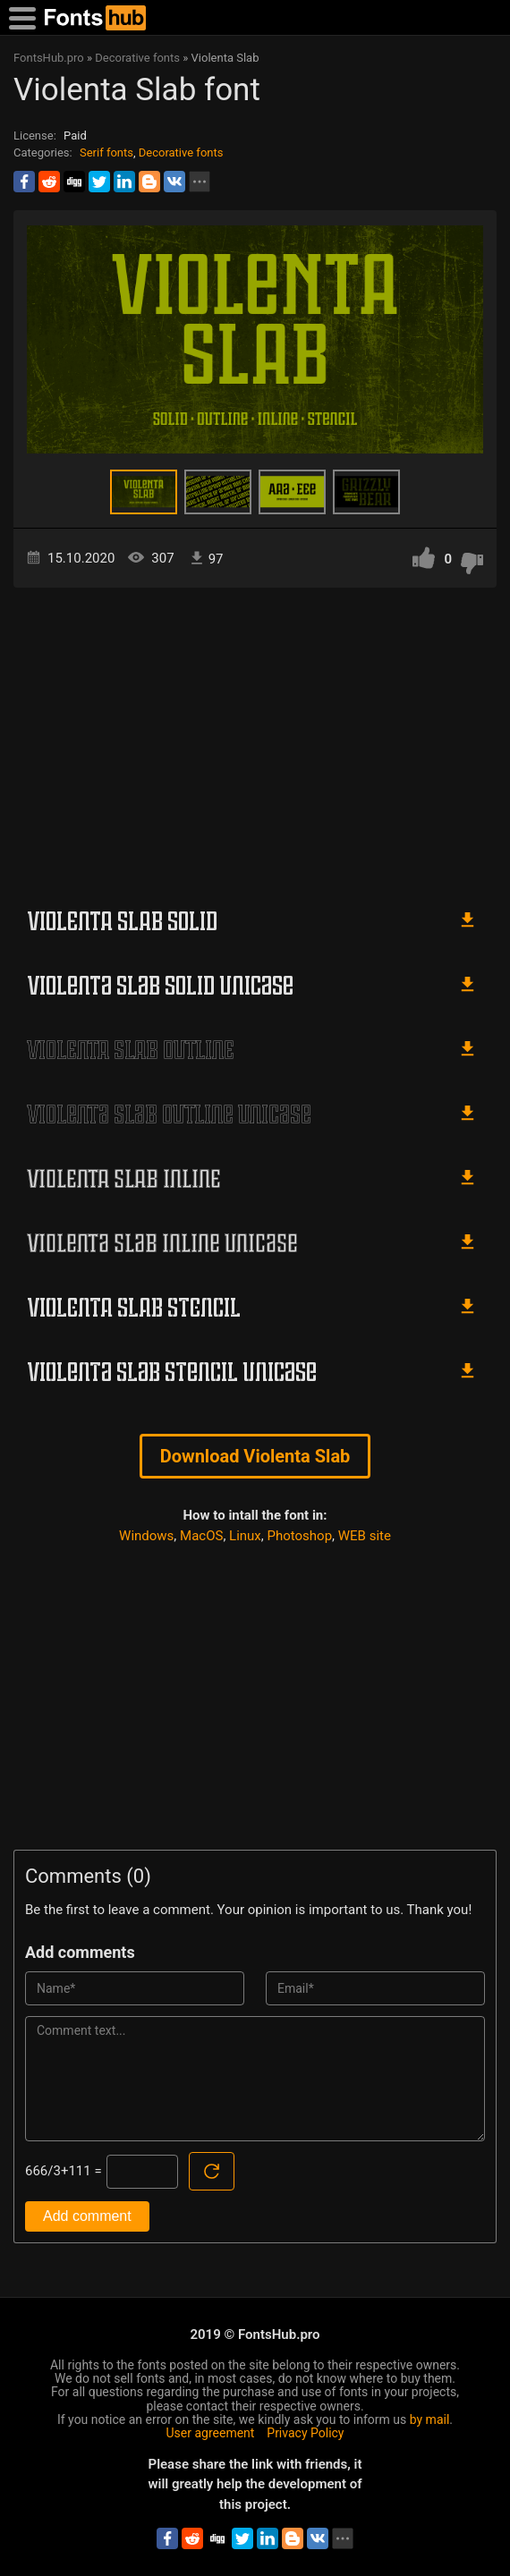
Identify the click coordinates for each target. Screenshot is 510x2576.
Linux (245, 1536)
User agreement (210, 2433)
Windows (146, 1536)
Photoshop (300, 1536)
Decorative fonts (181, 152)
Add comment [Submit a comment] (87, 2216)
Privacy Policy (305, 2433)
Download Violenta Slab (255, 1456)
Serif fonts (106, 152)
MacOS (201, 1536)
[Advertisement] (255, 739)
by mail (430, 2419)
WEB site (364, 1536)
